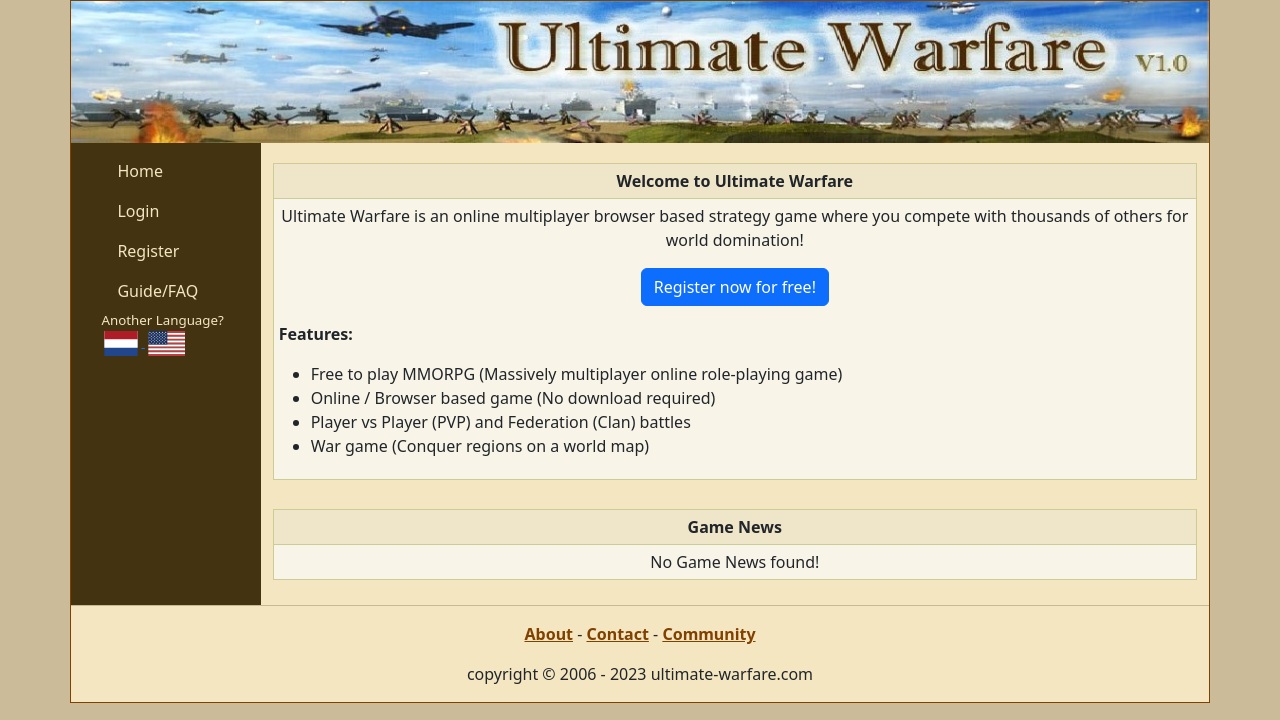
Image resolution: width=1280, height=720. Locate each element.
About (548, 634)
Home (140, 171)
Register (148, 251)
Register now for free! (735, 287)
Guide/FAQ (157, 291)
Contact (617, 634)
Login (138, 211)
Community (708, 634)
